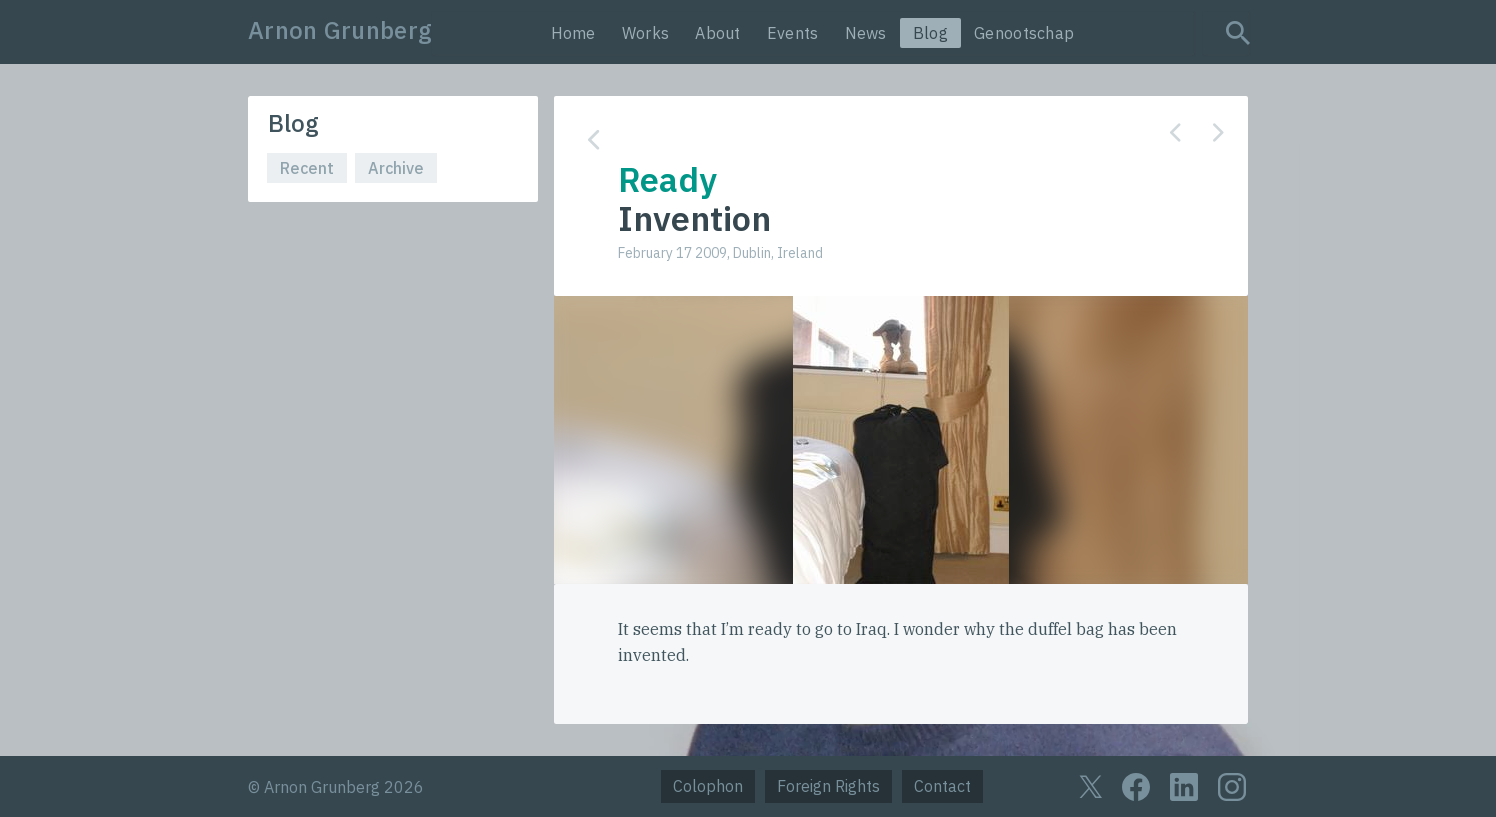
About (718, 33)
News (866, 33)
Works (646, 33)
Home (573, 33)
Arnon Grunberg (340, 30)
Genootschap (1024, 33)
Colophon (708, 786)
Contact (942, 786)
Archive (396, 168)
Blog (930, 33)
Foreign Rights (828, 786)
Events (793, 33)
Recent (307, 168)
